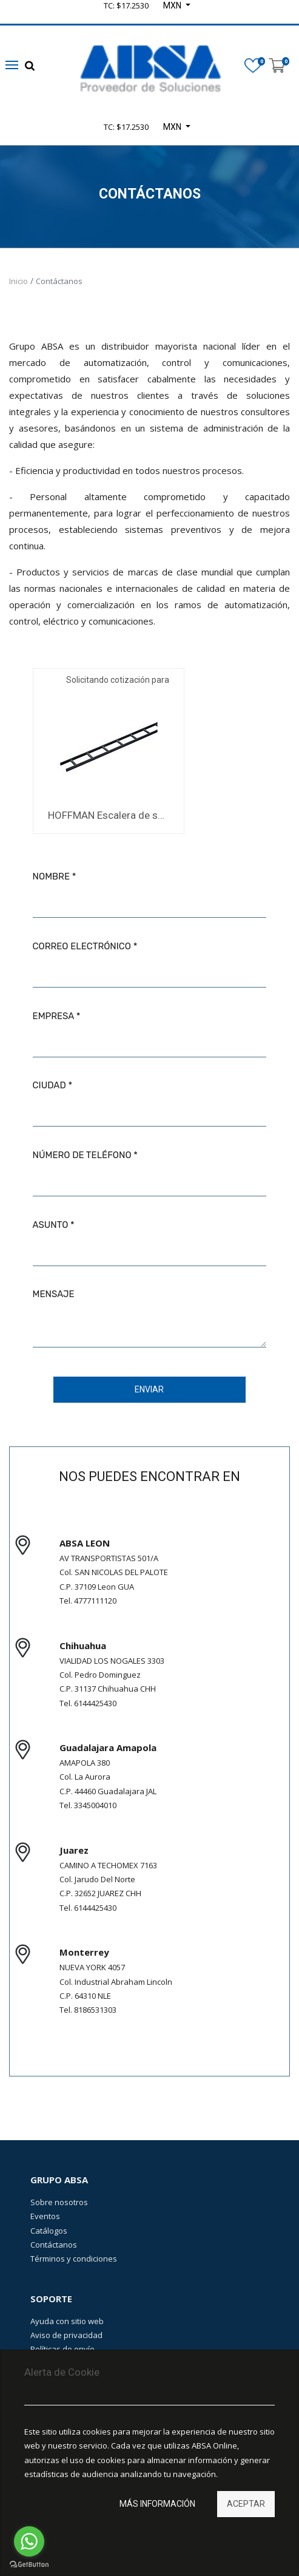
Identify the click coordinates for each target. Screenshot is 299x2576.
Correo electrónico (82, 946)
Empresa (53, 1016)
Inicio (18, 281)
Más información (157, 2504)
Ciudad (49, 1085)
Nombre (51, 876)
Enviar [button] (149, 1389)
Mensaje (54, 1294)
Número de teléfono (82, 1155)
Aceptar (246, 2504)
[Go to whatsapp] (29, 2541)
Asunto (51, 1224)
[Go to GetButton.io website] (29, 2564)
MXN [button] (173, 127)
